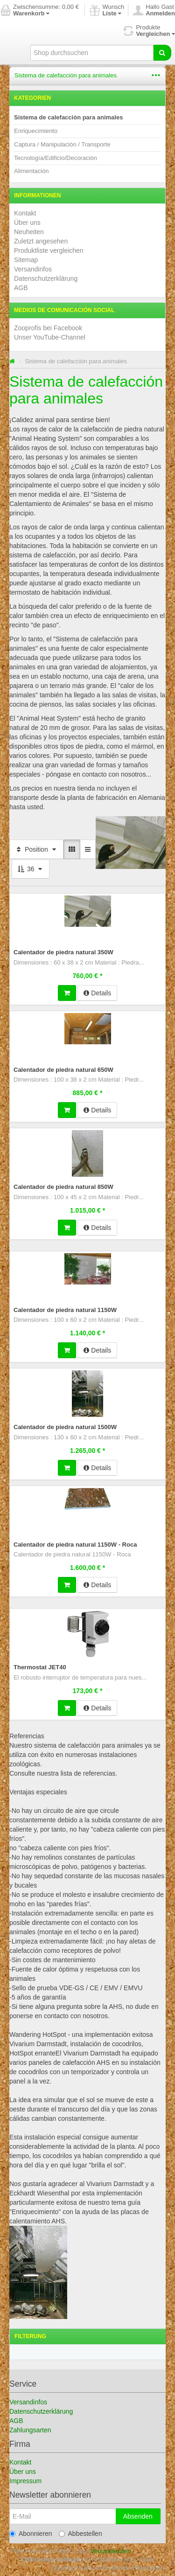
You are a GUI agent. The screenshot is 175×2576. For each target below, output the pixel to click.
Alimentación (31, 170)
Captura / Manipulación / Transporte (62, 144)
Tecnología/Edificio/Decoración (55, 157)
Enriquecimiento (35, 130)
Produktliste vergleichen (49, 250)
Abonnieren (30, 2533)
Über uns (27, 222)
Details (97, 993)
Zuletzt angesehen (41, 241)
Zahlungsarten (30, 2430)
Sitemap (26, 260)
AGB (21, 288)
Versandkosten (111, 2551)
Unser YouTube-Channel (49, 337)
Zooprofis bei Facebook (48, 328)
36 (30, 869)
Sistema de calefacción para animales (65, 75)
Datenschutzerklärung (45, 278)
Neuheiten (29, 232)
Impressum (25, 2481)
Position (36, 849)
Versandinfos (33, 269)
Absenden (138, 2516)
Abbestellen (80, 2533)
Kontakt (25, 213)
